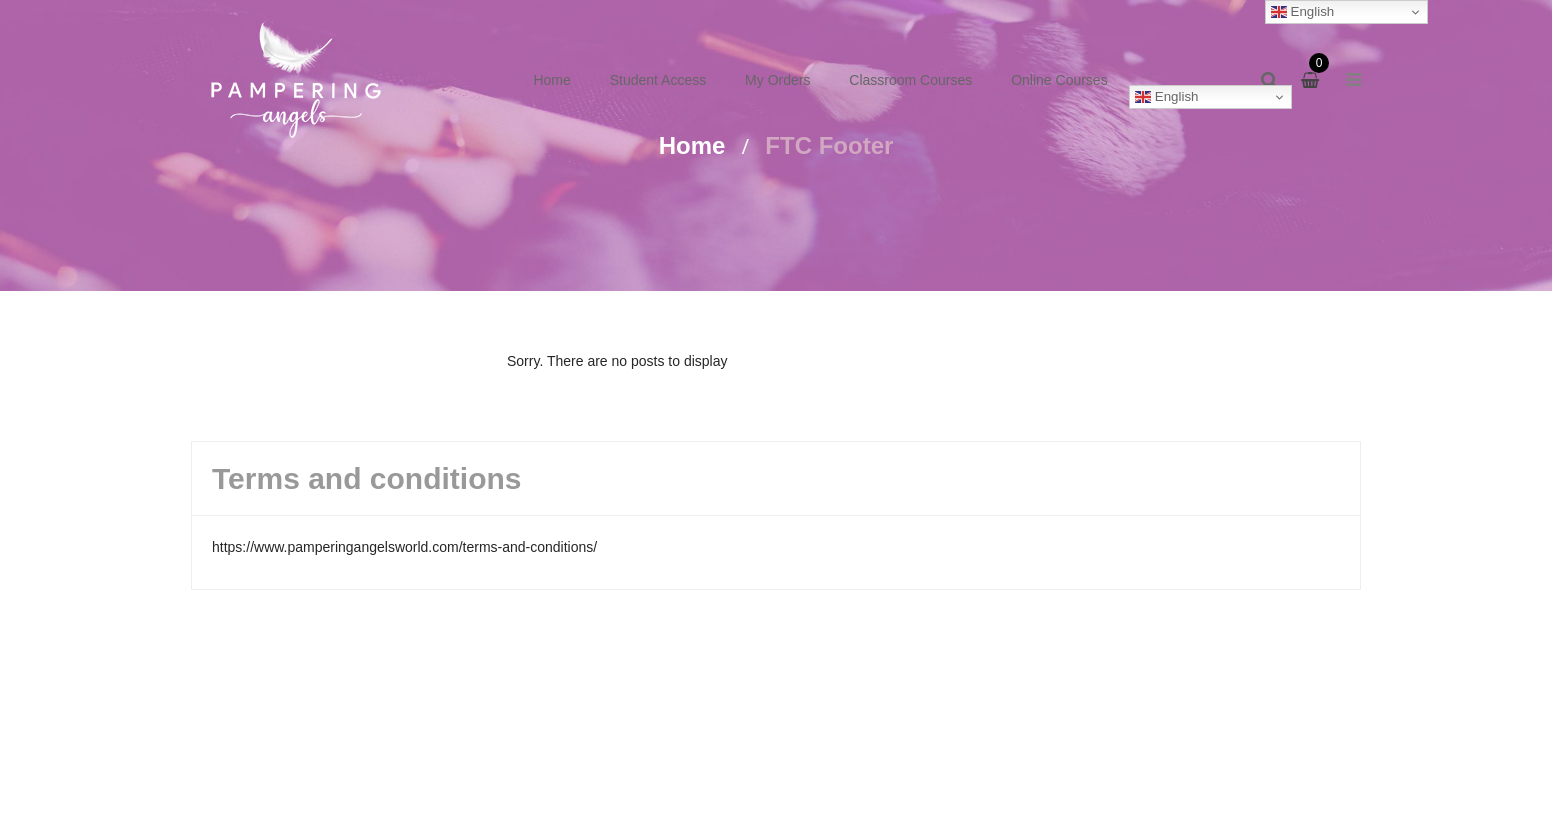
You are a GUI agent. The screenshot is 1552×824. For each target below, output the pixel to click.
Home (551, 80)
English (1166, 97)
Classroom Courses (910, 80)
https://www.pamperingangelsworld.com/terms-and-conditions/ (404, 547)
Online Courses (1059, 80)
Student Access (658, 80)
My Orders (777, 80)
